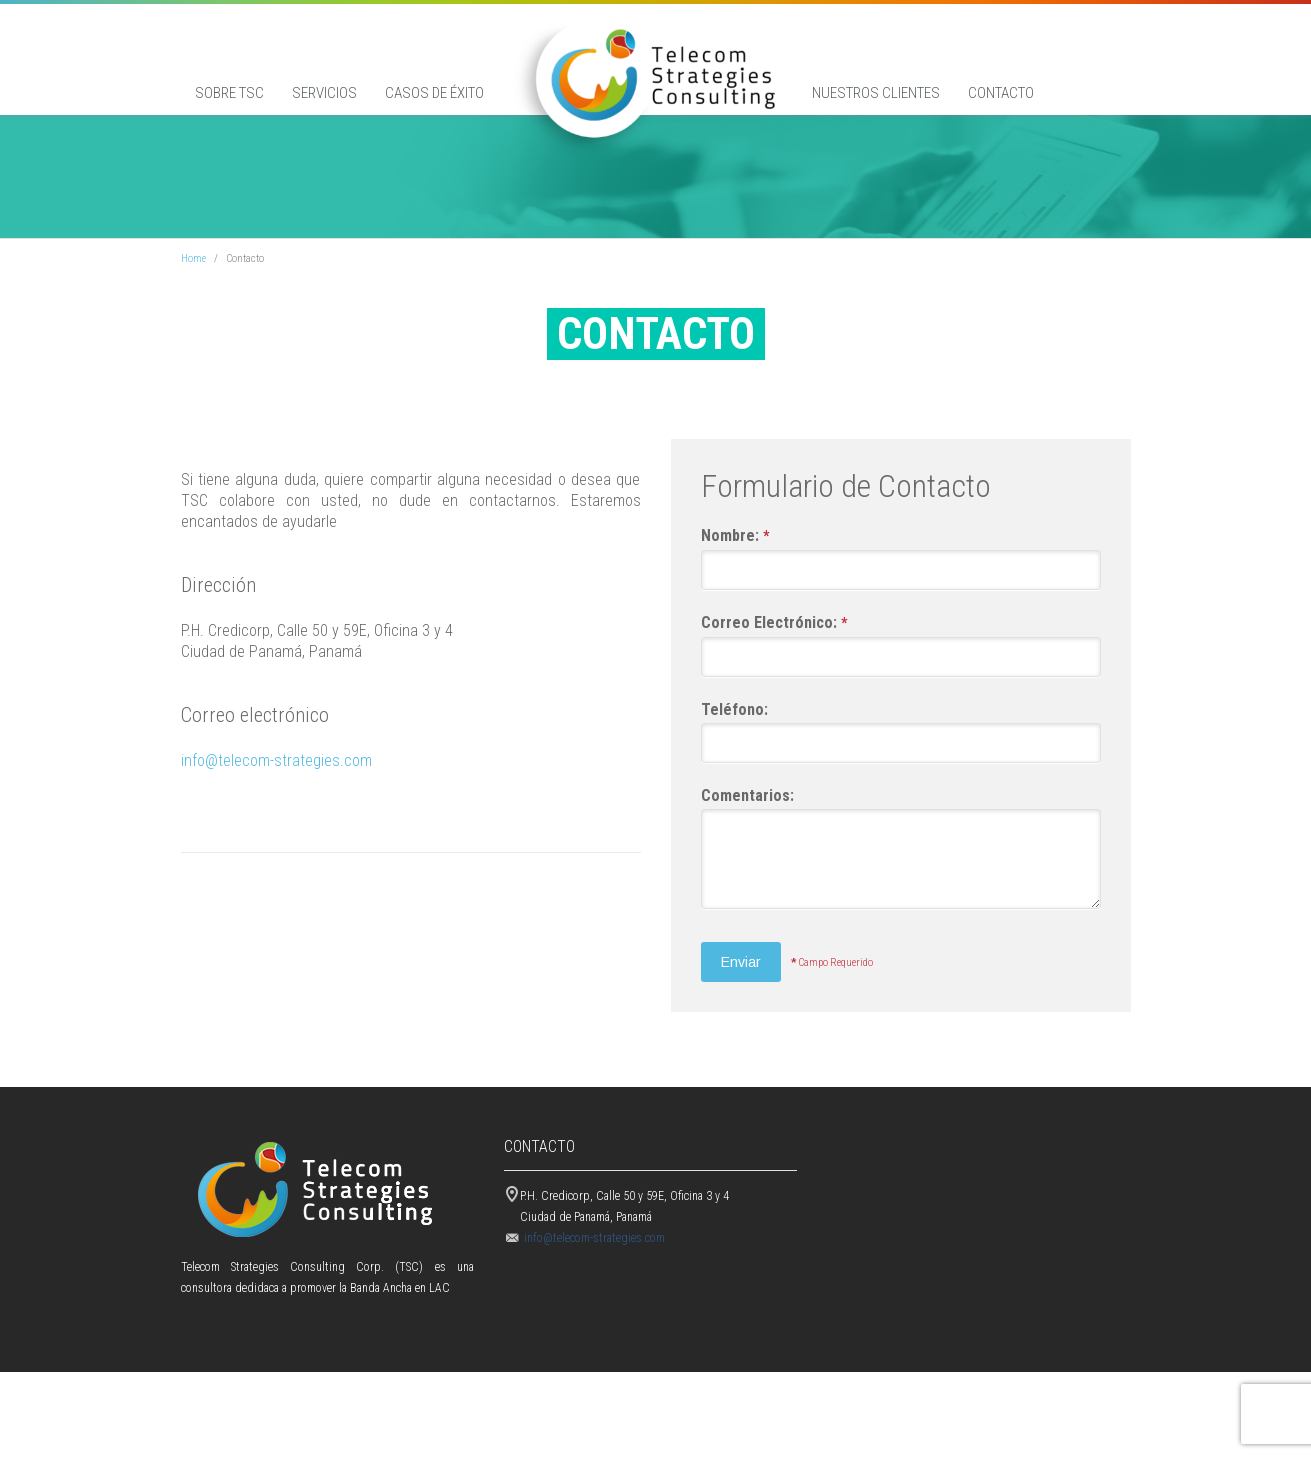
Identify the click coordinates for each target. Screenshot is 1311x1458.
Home (193, 319)
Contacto (1001, 93)
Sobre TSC (229, 93)
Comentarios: (747, 856)
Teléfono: (734, 770)
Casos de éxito (434, 93)
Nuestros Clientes (876, 93)
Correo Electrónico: (774, 684)
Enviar (741, 1023)
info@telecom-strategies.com (276, 821)
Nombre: (735, 597)
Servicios (324, 93)
